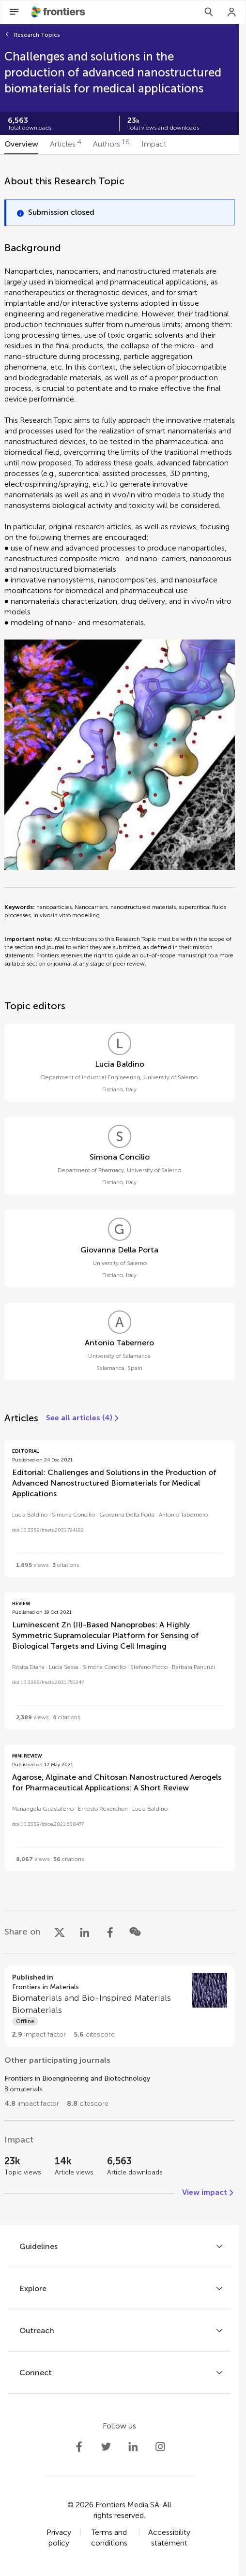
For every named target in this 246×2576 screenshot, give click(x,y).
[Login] (232, 12)
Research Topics (37, 34)
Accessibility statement (169, 2537)
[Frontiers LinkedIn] (133, 2447)
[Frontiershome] (59, 12)
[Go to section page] (119, 2006)
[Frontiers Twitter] (106, 2447)
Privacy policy (58, 2537)
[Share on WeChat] (135, 1931)
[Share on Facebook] (110, 1931)
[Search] (209, 12)
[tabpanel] (119, 1190)
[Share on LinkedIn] (84, 1931)
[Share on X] (59, 1931)
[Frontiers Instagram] (160, 2447)
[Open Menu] (14, 12)
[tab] (21, 144)
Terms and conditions (109, 2537)
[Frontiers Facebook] (79, 2447)
